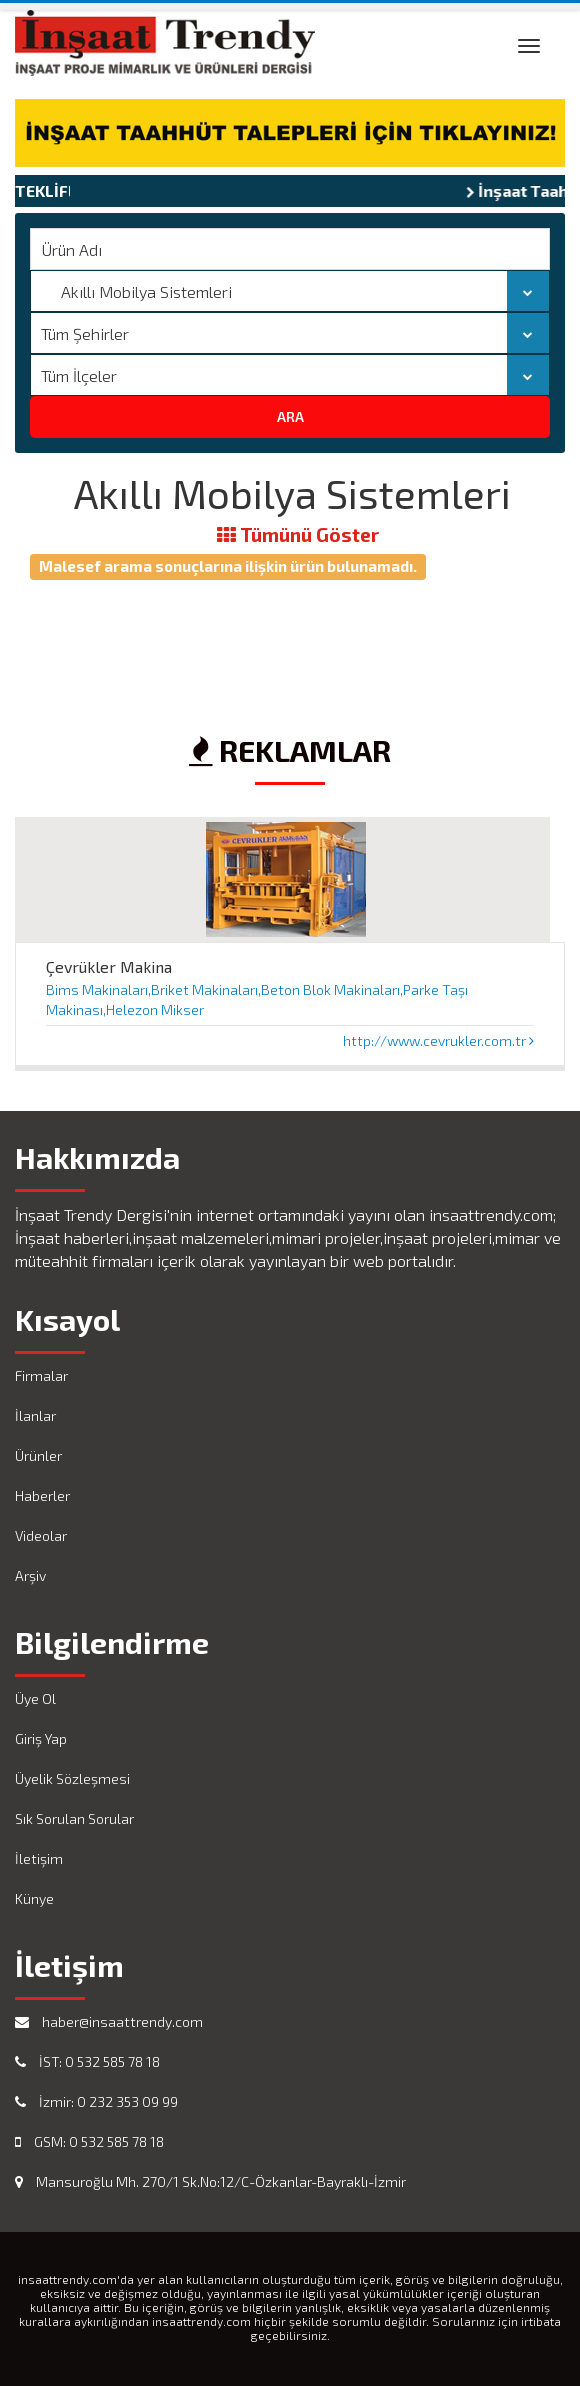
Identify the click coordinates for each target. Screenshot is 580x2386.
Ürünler (38, 1455)
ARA (290, 416)
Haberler (42, 1495)
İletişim (39, 1858)
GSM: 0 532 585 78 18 (89, 2141)
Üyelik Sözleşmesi (72, 1778)
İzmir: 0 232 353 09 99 (96, 2101)
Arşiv (30, 1575)
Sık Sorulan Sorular (74, 1818)
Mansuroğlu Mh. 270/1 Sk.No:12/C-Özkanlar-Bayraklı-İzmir (210, 2181)
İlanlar (35, 1415)
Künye (34, 1898)
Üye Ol (35, 1698)
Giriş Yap (41, 1738)
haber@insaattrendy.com (109, 2021)
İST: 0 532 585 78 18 (87, 2061)
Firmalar (41, 1375)
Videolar (41, 1535)
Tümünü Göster (298, 535)
